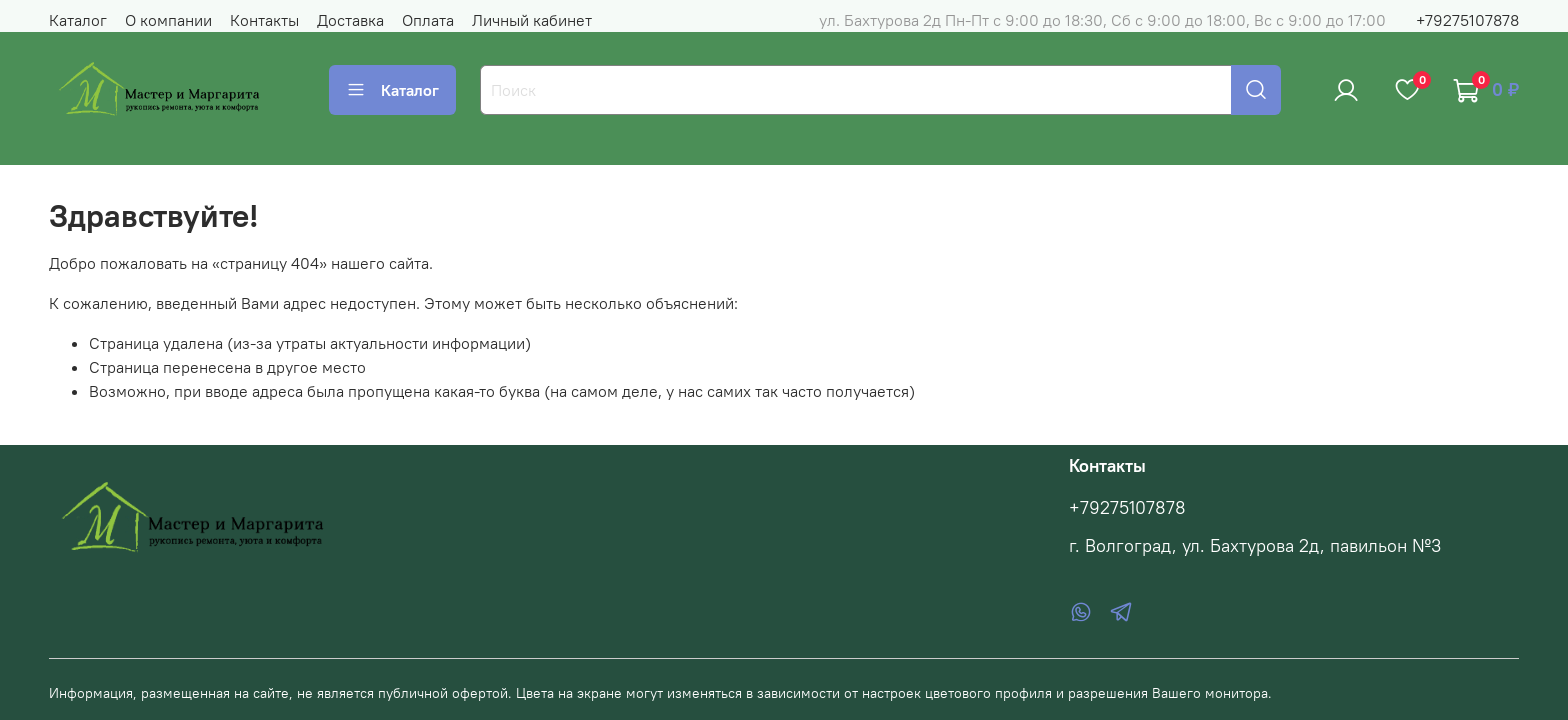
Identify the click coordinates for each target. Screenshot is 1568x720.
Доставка (350, 20)
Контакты (264, 20)
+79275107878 (1467, 20)
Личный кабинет (532, 20)
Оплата (428, 20)
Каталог (78, 20)
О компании (168, 20)
